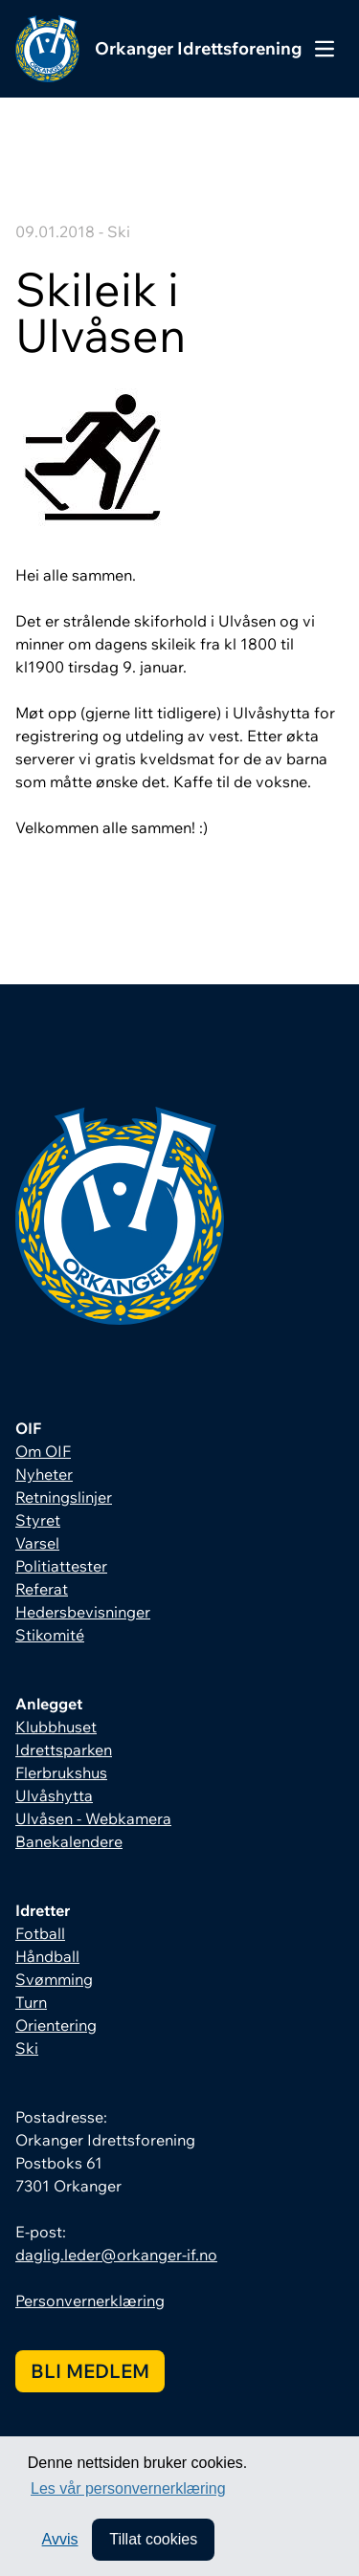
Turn (31, 2002)
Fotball (40, 1933)
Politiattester (61, 1565)
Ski (26, 2048)
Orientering (56, 2025)
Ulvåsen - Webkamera (93, 1818)
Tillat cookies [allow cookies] (153, 2539)
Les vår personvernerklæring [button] (128, 2488)
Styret (37, 1520)
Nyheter (44, 1474)
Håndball (47, 1956)
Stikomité (49, 1634)
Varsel (37, 1542)
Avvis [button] (60, 2539)
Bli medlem (90, 2371)
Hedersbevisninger (82, 1611)
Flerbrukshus (61, 1772)
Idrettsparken (63, 1749)
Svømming (54, 1979)
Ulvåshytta (54, 1795)
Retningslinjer (63, 1497)
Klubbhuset (56, 1726)
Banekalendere (69, 1841)
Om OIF (43, 1451)
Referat (41, 1588)
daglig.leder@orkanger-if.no (116, 2254)
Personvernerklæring (90, 2300)
